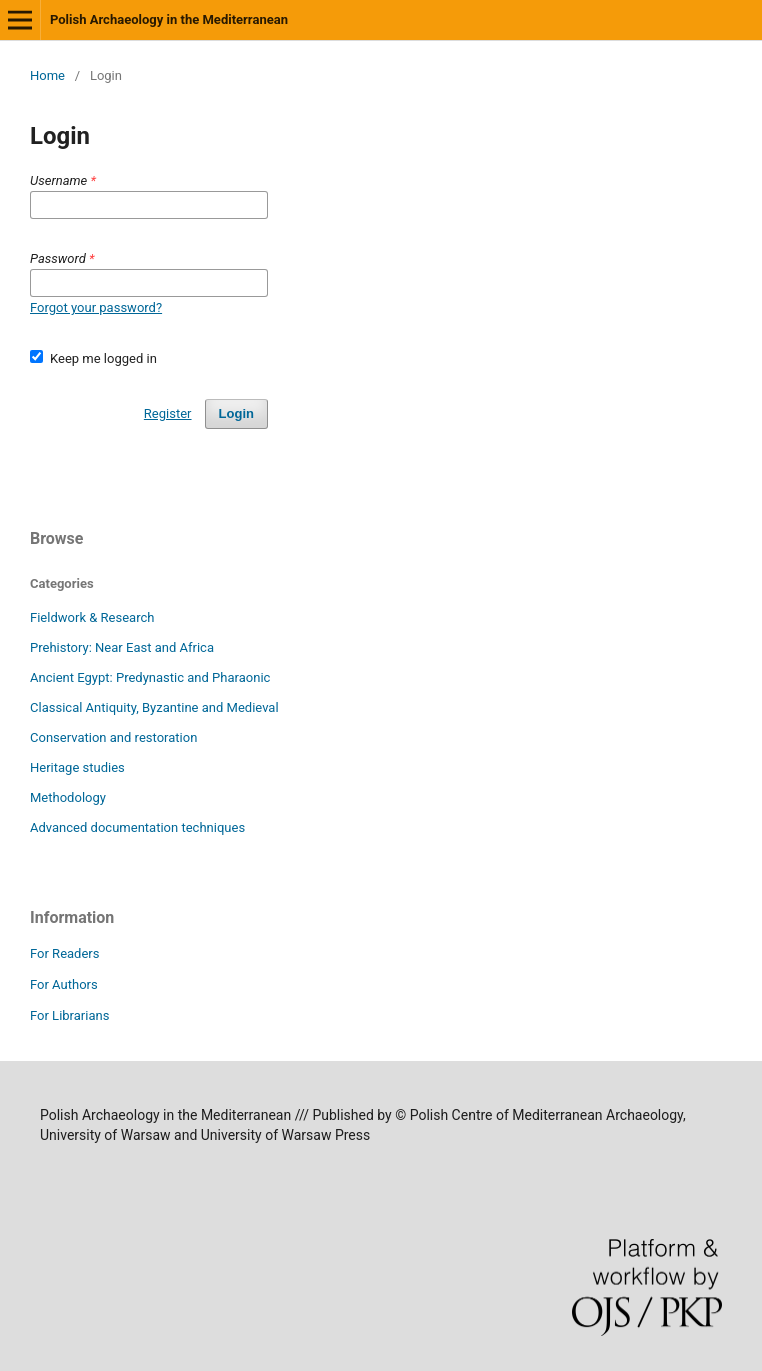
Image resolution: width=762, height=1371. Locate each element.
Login (236, 413)
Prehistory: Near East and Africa (122, 647)
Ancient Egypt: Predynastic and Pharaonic (150, 677)
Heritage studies (77, 767)
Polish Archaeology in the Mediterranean (169, 19)
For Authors (64, 984)
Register (168, 413)
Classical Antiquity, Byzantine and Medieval (154, 707)
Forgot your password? (96, 307)
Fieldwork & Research (92, 617)
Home (47, 75)
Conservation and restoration (113, 737)
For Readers (65, 953)
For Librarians (69, 1015)
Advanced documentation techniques (137, 827)
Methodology (68, 797)
